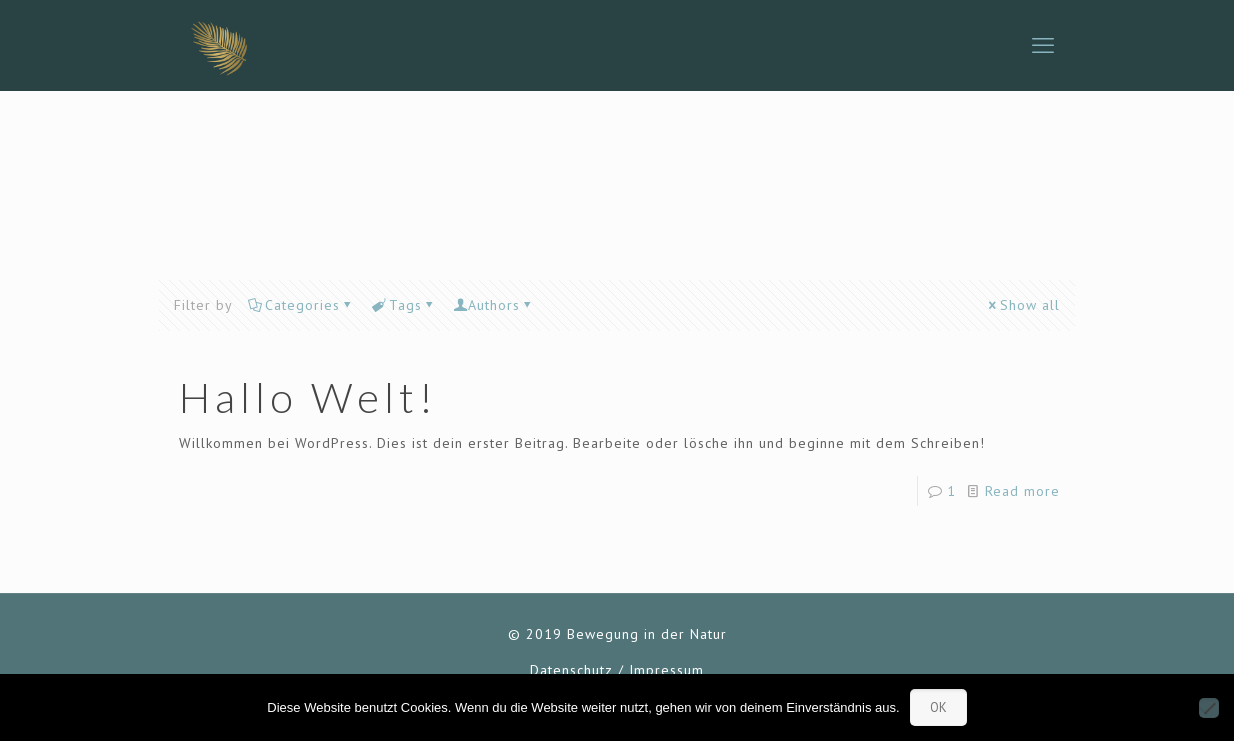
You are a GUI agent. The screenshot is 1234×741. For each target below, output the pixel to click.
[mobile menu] (1043, 45)
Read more (1022, 491)
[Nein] (1209, 708)
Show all (1023, 305)
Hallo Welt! (308, 397)
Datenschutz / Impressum (617, 670)
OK (938, 707)
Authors (494, 305)
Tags (404, 305)
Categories (301, 305)
